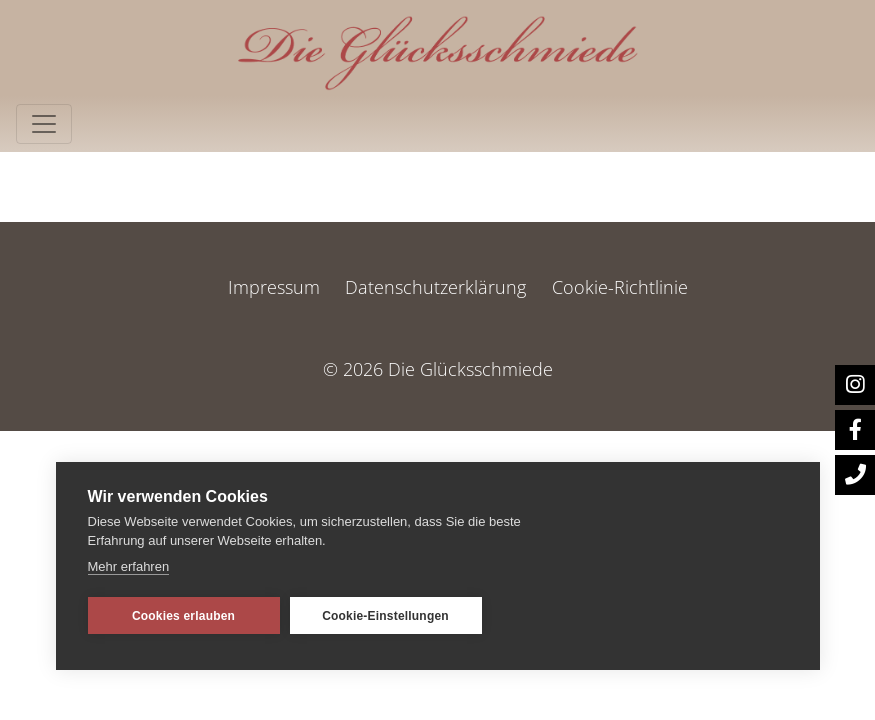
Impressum (274, 287)
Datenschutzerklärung (435, 287)
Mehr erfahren (129, 566)
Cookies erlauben (183, 616)
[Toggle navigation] (44, 124)
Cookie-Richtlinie (620, 287)
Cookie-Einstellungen (385, 616)
